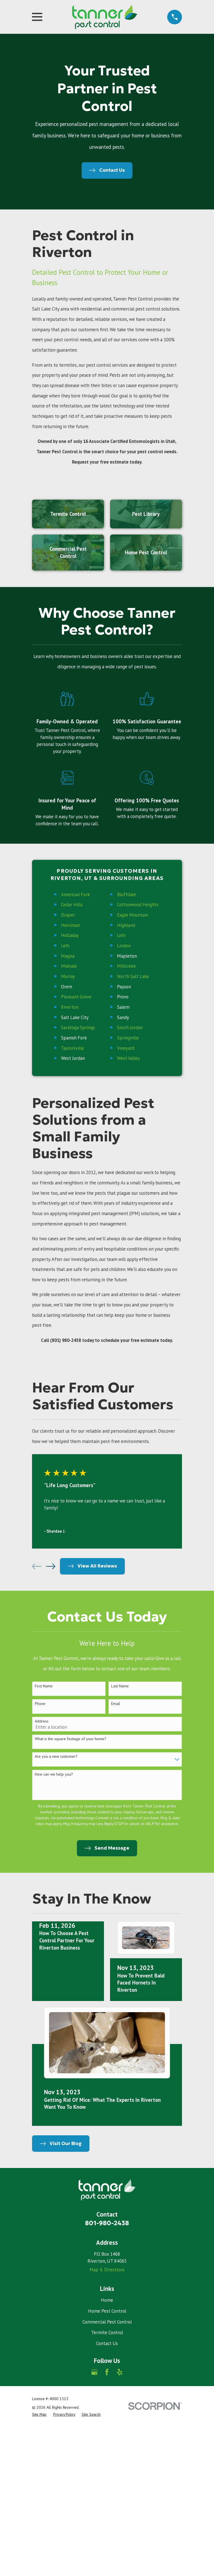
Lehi (121, 935)
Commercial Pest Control (107, 2322)
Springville (128, 1038)
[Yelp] (119, 2372)
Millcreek (126, 966)
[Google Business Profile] (94, 2372)
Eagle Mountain (132, 915)
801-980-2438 (107, 2223)
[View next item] (50, 1566)
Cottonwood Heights (138, 904)
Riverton (70, 1007)
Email (115, 1703)
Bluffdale (126, 894)
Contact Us (107, 2343)
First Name (44, 1686)
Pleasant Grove (76, 997)
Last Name (120, 1686)
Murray (68, 976)
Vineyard (125, 1048)
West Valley (128, 1058)
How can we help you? (54, 1774)
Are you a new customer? (56, 1756)
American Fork (75, 894)
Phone (40, 1703)
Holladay (70, 935)
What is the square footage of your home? (70, 1739)
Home (107, 2300)
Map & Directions (107, 2270)
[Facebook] (107, 2372)
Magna (67, 956)
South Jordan (130, 1027)
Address (41, 1721)
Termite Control (107, 2332)
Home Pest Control (107, 2311)
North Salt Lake (133, 976)
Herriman (70, 925)
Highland (126, 925)
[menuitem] (39, 2414)
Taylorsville (72, 1048)
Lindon (124, 946)
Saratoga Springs (78, 1027)
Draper (68, 915)
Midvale (69, 966)
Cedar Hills (71, 904)
